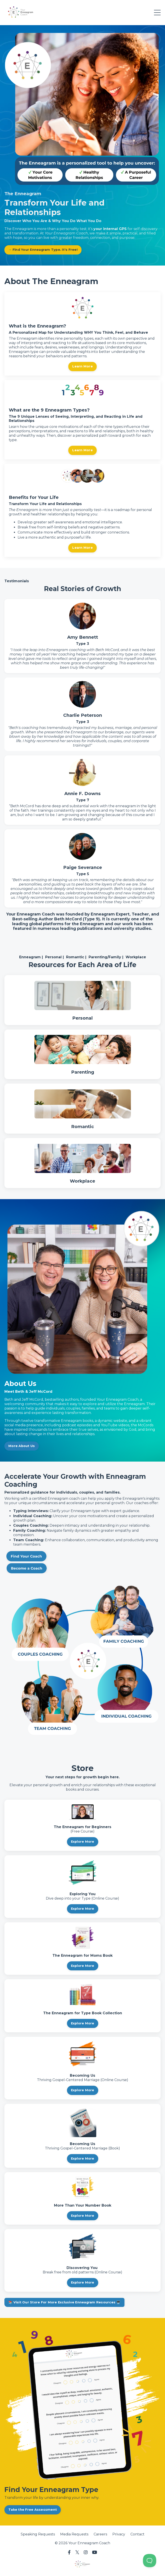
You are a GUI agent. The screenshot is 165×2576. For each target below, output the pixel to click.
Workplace (136, 957)
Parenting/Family (105, 957)
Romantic (75, 957)
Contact (137, 2534)
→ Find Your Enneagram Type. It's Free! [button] (43, 250)
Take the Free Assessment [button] (32, 2510)
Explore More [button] (82, 1842)
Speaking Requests (38, 2534)
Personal (53, 957)
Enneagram (30, 957)
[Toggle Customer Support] (149, 2560)
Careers (100, 2534)
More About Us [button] (21, 1446)
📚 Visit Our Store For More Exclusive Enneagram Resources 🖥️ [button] (64, 2302)
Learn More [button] (82, 366)
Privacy (118, 2534)
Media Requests (74, 2534)
